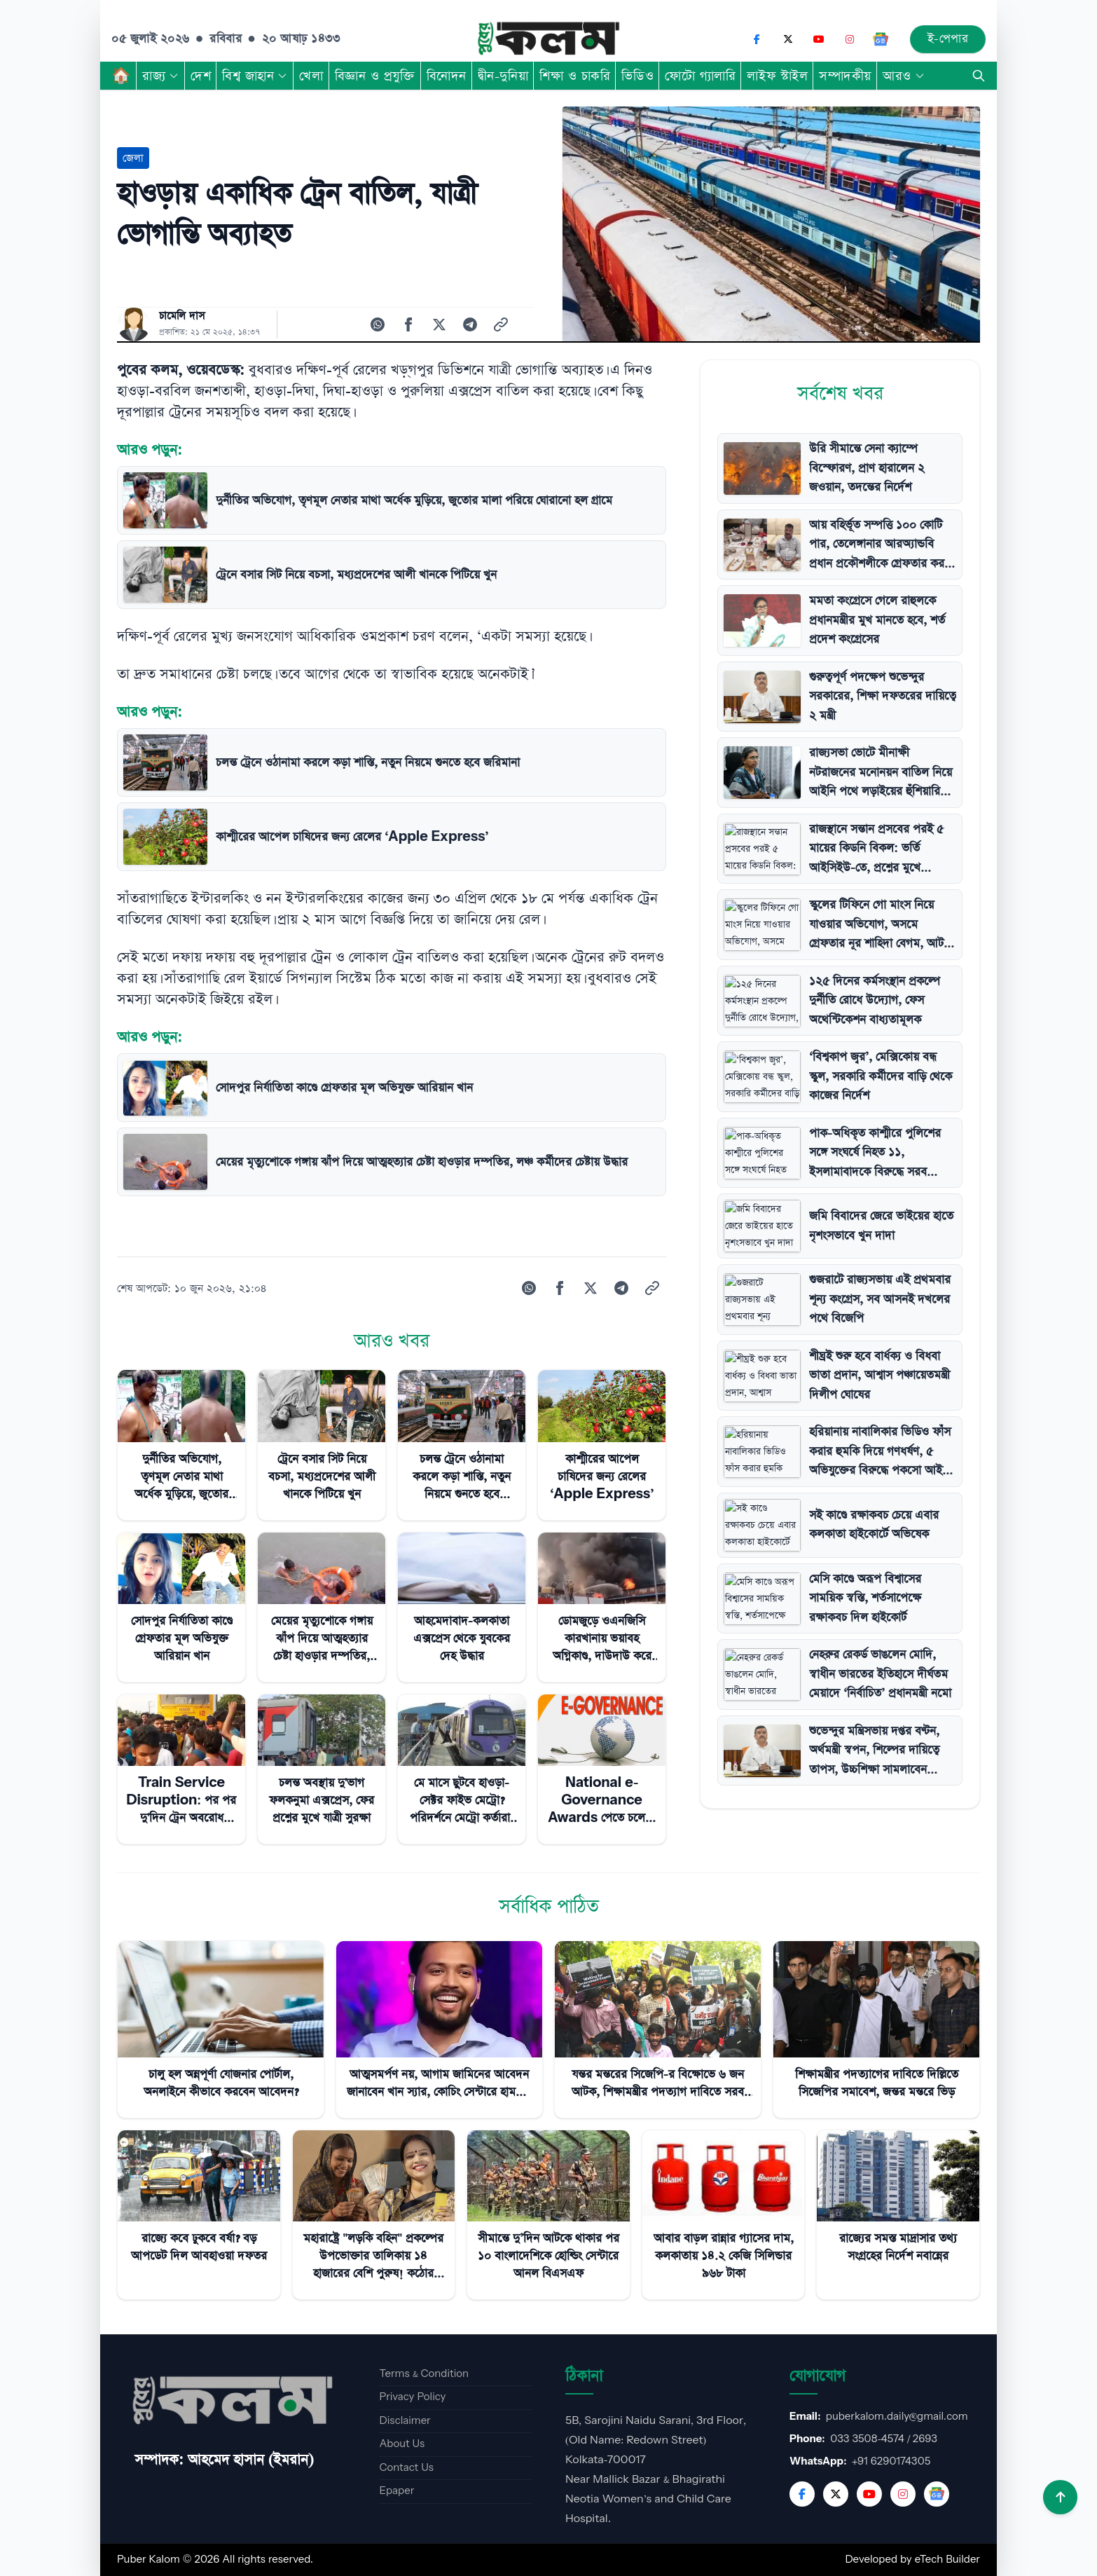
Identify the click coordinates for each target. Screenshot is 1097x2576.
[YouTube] (819, 39)
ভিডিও (637, 75)
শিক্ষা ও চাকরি (574, 75)
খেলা (311, 75)
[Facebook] (757, 39)
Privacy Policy (412, 2397)
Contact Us (406, 2468)
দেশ (201, 75)
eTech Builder (947, 2559)
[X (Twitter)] (788, 39)
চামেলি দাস (182, 316)
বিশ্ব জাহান (255, 75)
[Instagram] (849, 39)
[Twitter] (835, 2494)
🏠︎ (121, 75)
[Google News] (880, 39)
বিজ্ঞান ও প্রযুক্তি (375, 75)
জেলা (133, 158)
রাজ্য (160, 75)
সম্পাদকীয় (845, 75)
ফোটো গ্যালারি (700, 75)
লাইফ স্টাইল (777, 75)
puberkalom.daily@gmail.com (897, 2417)
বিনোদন (447, 75)
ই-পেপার (948, 39)
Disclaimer (404, 2421)
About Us (402, 2444)
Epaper (396, 2491)
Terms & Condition (424, 2374)
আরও (904, 75)
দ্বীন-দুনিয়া (503, 75)
